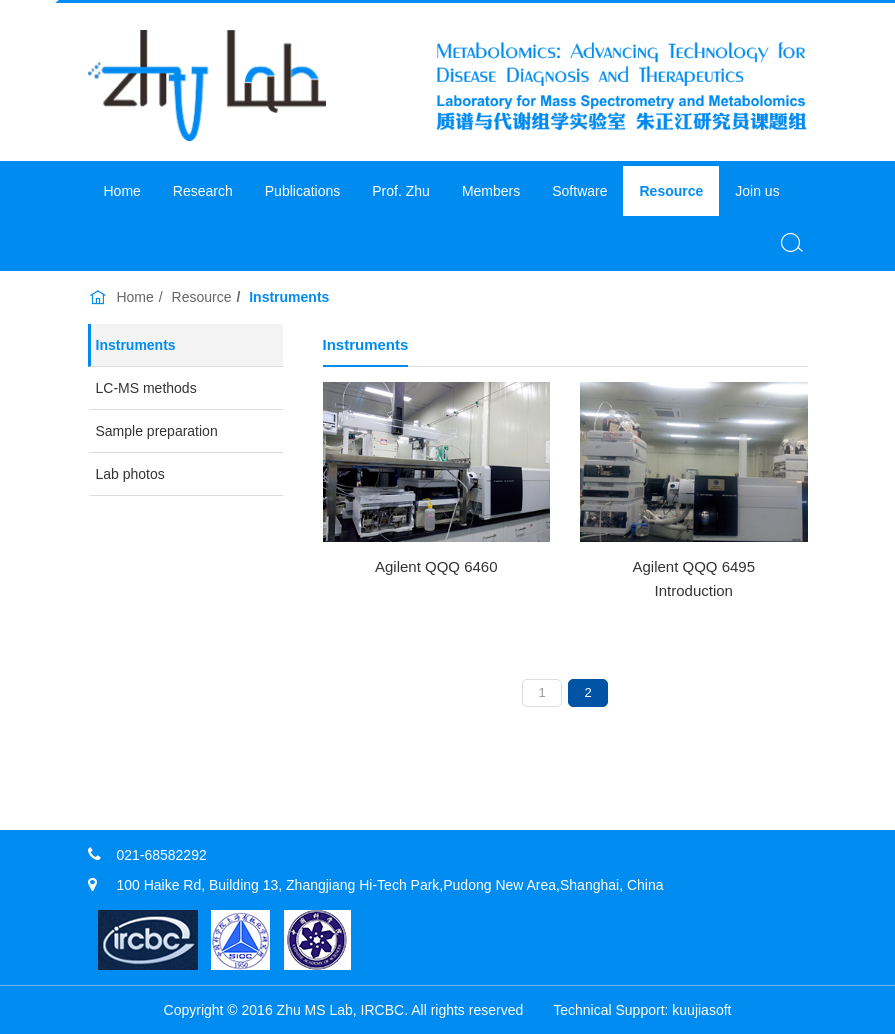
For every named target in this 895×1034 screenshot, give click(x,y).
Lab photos (130, 474)
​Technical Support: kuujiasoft (642, 1010)
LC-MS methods (146, 388)
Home (122, 191)
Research (203, 191)
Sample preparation (157, 431)
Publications (303, 191)
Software (579, 191)
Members (491, 191)
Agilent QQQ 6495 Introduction (693, 578)
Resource (671, 191)
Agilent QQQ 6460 (436, 566)
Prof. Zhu (401, 191)
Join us (757, 191)
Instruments (136, 345)
